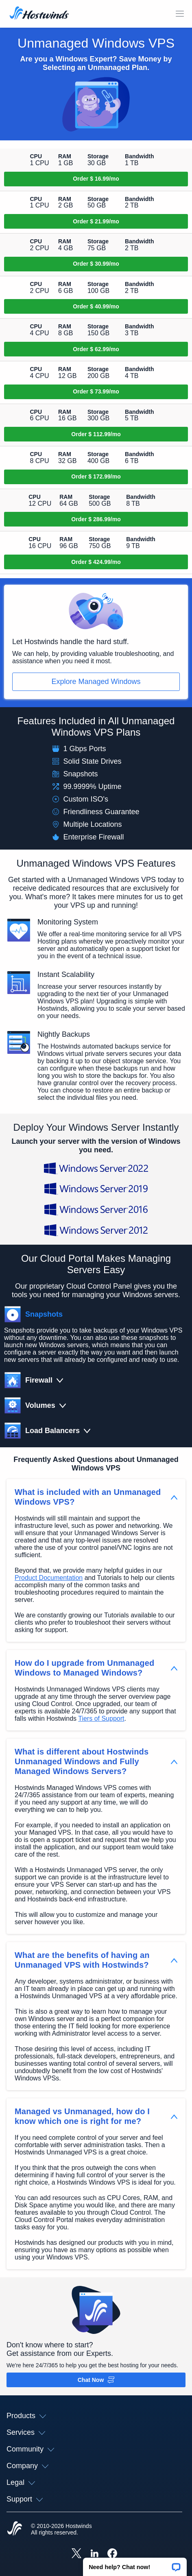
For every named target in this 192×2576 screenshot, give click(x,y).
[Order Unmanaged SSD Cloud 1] (96, 179)
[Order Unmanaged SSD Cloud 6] (96, 392)
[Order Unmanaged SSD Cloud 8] (96, 477)
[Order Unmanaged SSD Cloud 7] (96, 434)
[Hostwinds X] (76, 2554)
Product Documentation (49, 1577)
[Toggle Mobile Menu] (180, 14)
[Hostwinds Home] (15, 2529)
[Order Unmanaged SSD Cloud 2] (96, 221)
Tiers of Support (101, 1718)
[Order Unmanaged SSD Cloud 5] (96, 349)
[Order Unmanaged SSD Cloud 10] (96, 562)
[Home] (39, 14)
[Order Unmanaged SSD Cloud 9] (96, 519)
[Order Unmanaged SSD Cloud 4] (96, 306)
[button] (135, 2564)
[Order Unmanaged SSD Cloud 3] (96, 264)
